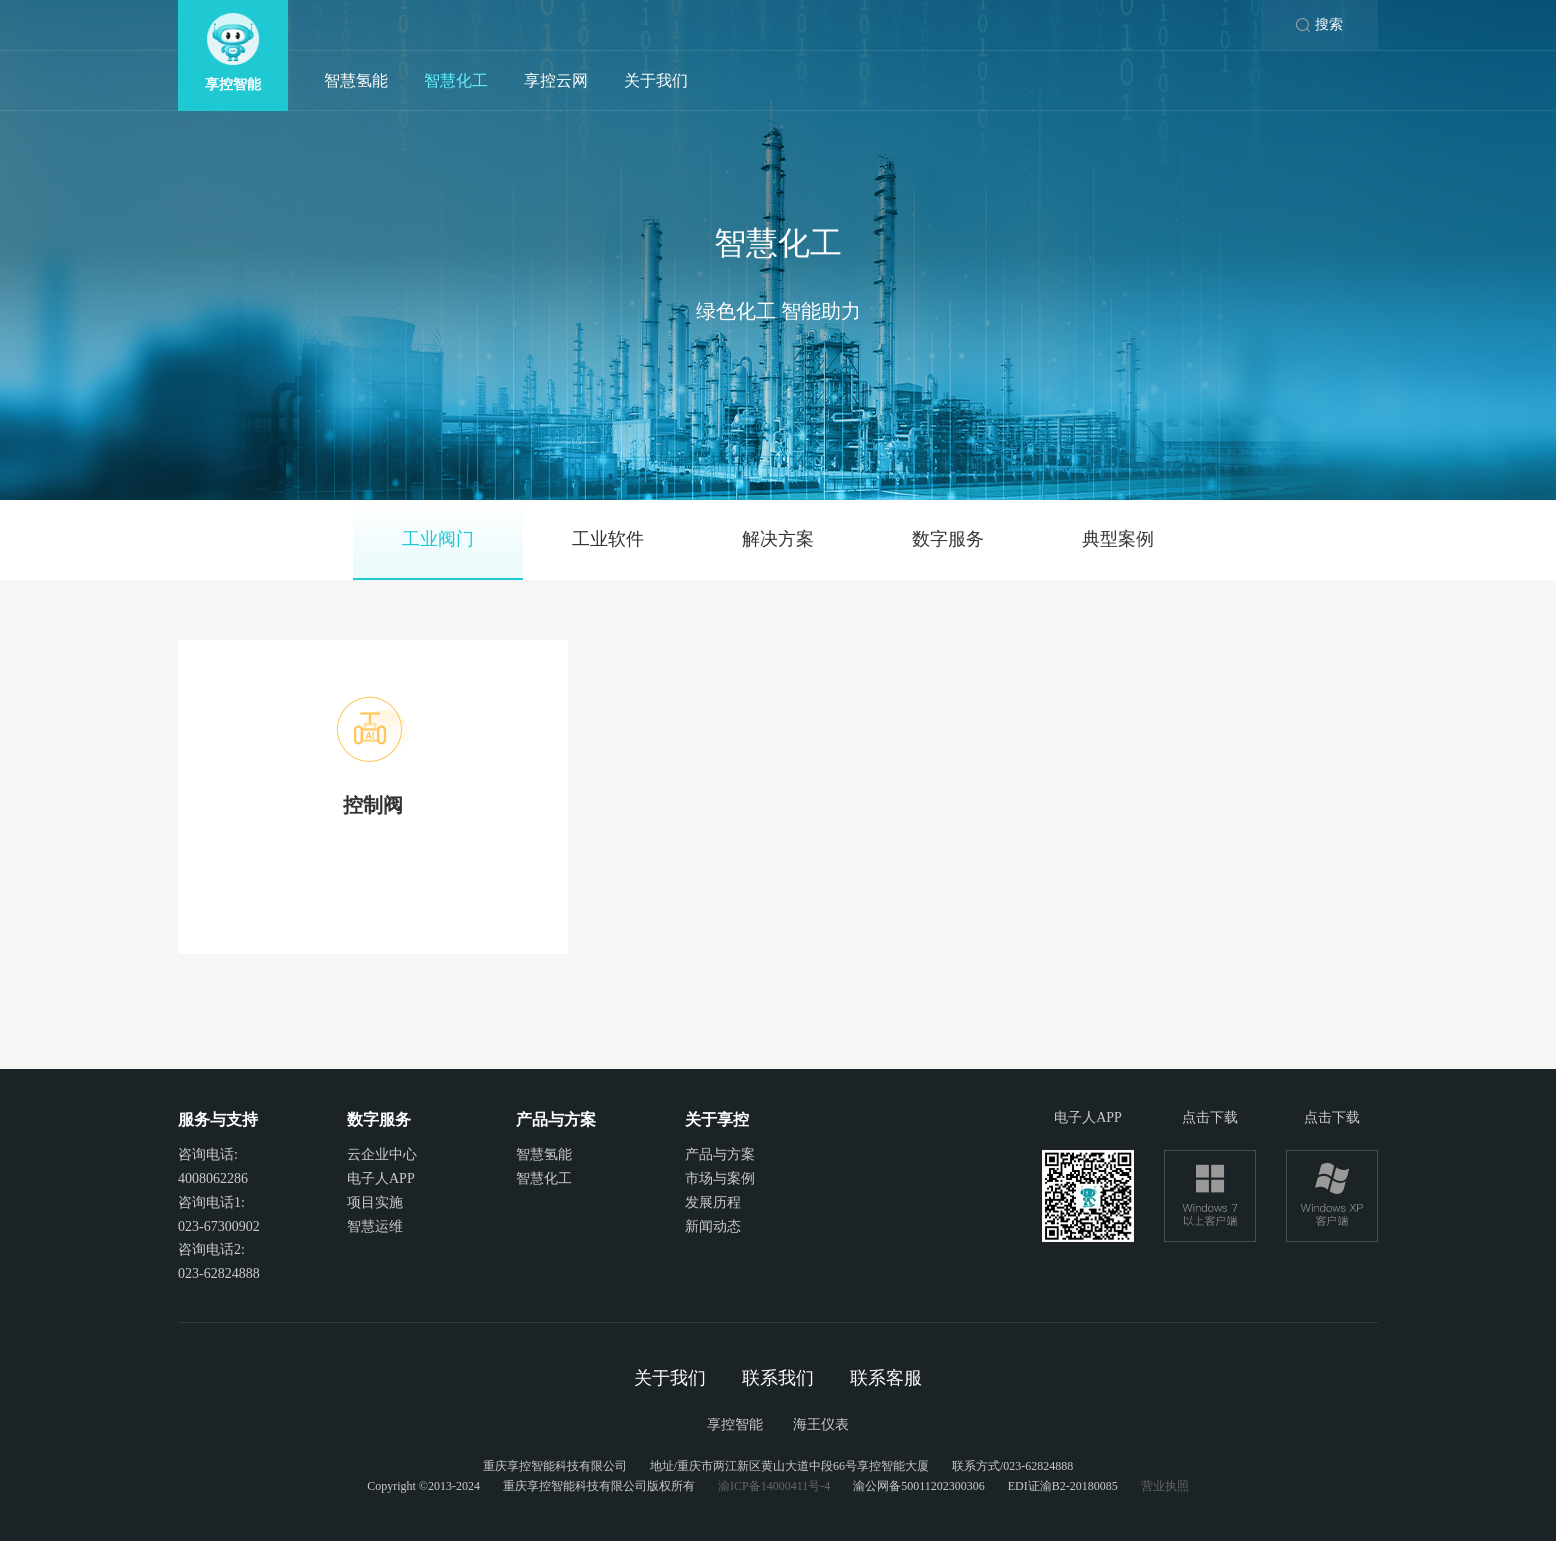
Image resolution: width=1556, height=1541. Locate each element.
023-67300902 (219, 1226)
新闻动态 (713, 1226)
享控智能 (735, 1424)
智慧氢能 (356, 80)
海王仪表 (821, 1424)
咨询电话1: (211, 1202)
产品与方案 (720, 1154)
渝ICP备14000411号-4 (774, 1486)
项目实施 (375, 1202)
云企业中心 (382, 1154)
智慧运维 (375, 1226)
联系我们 (778, 1378)
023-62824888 (219, 1273)
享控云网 (556, 80)
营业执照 (1165, 1486)
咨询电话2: (211, 1249)
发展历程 (713, 1202)
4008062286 (213, 1178)
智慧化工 (456, 80)
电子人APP (381, 1178)
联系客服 (886, 1378)
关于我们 (656, 80)
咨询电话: (208, 1154)
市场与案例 (720, 1178)
